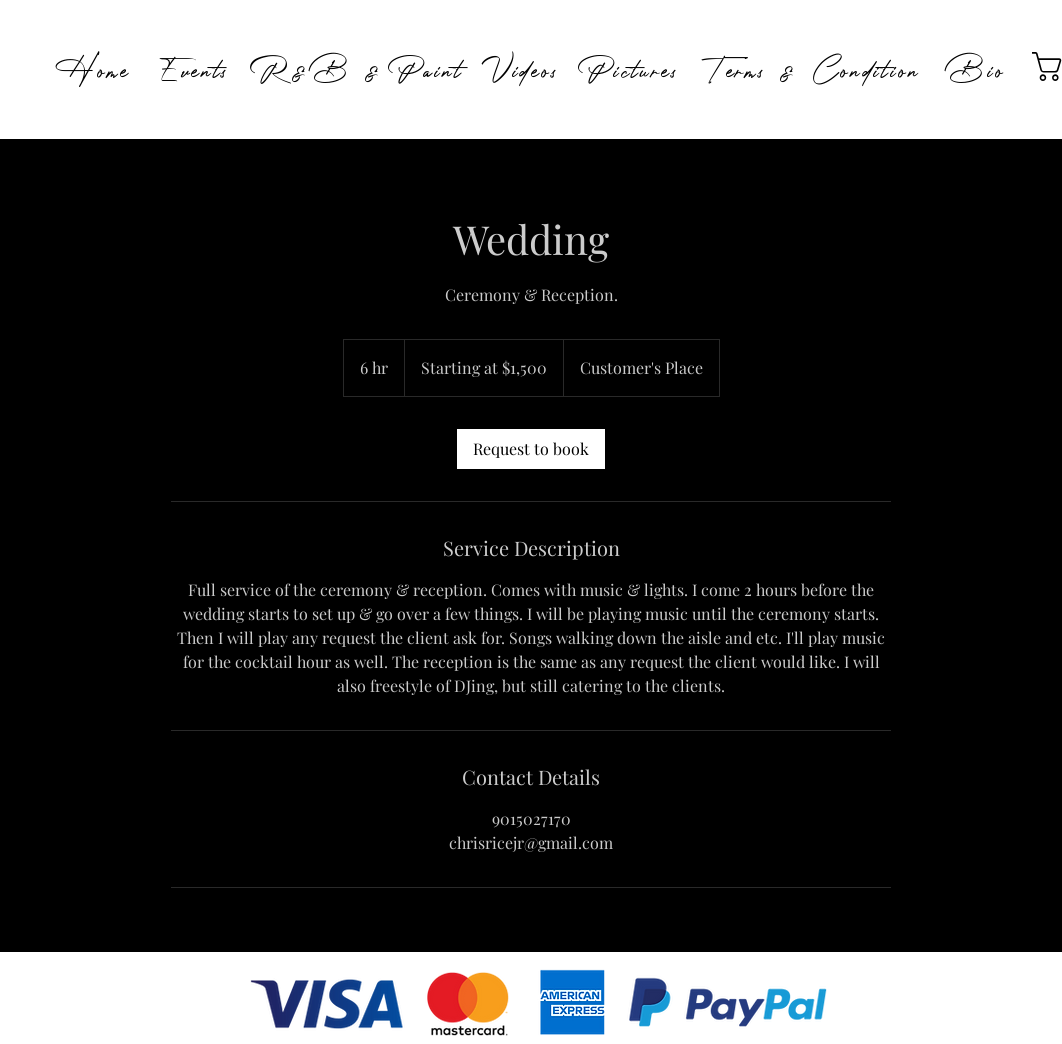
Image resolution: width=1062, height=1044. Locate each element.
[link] (531, 449)
